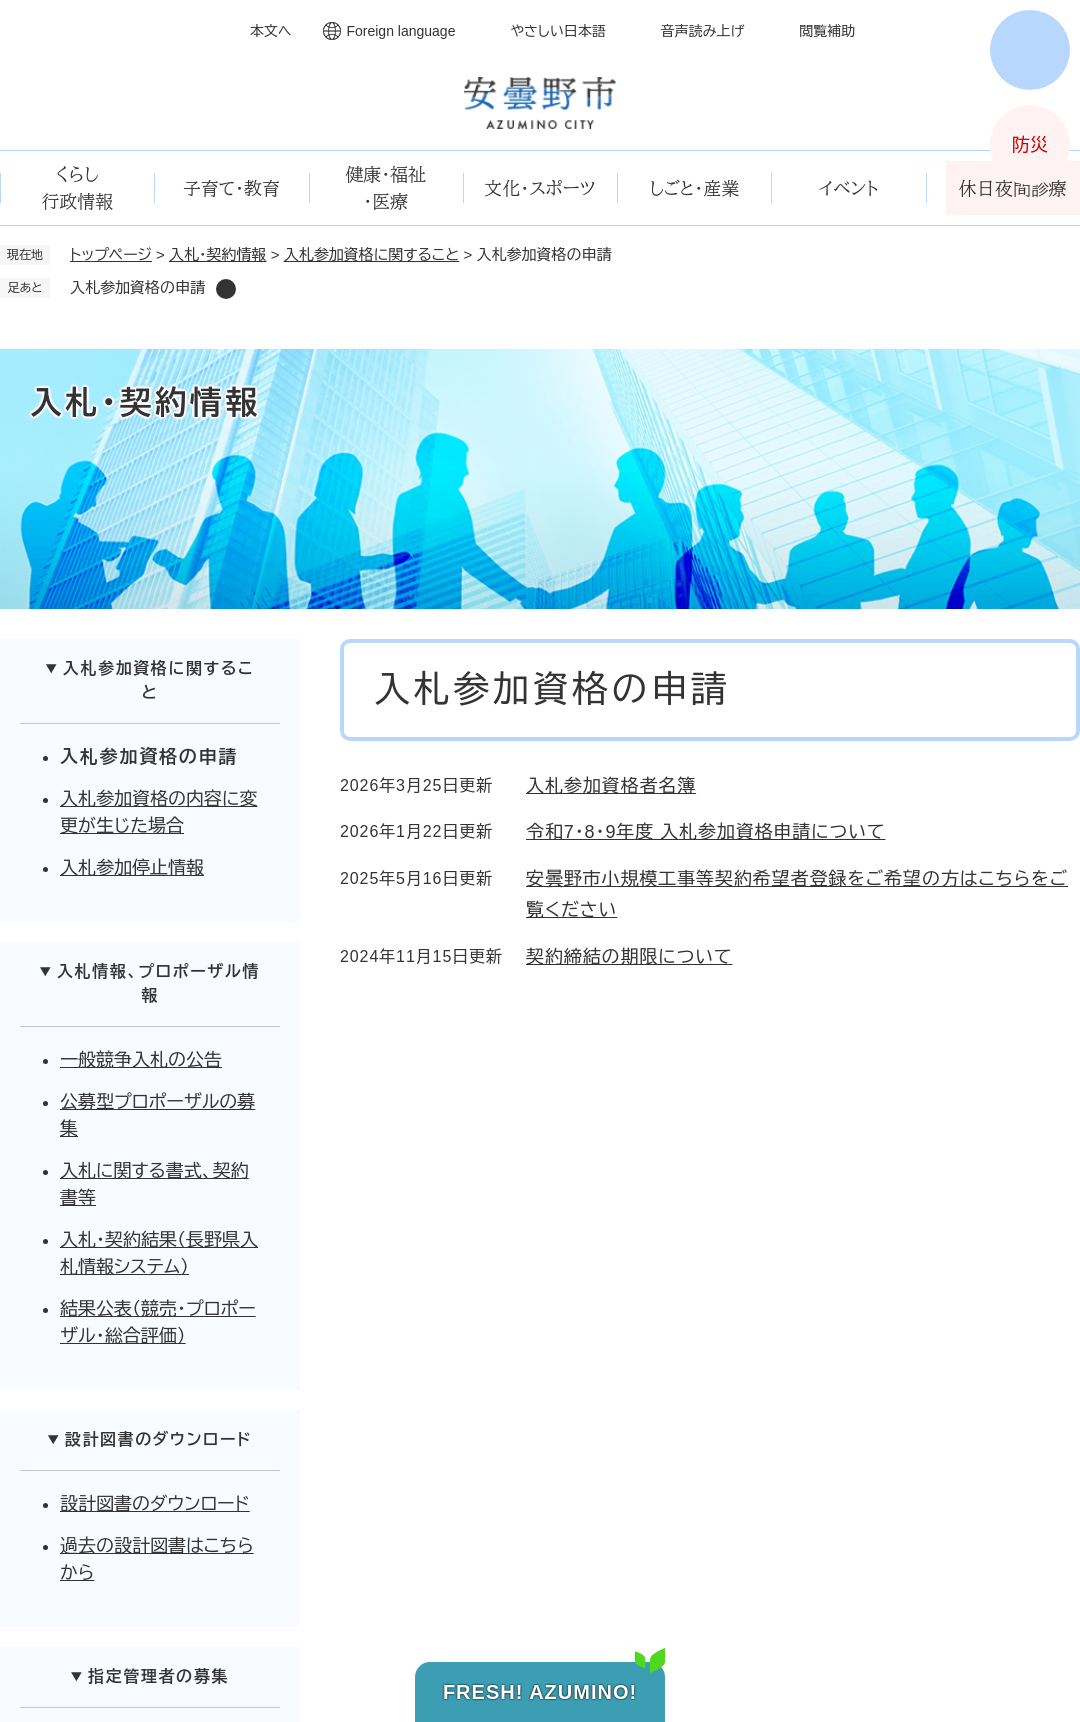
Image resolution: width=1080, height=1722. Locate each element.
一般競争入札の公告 (141, 1060)
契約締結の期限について (629, 957)
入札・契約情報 (218, 254)
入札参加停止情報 (132, 868)
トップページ (111, 254)
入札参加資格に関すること (372, 254)
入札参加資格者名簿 (611, 786)
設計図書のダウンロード (155, 1504)
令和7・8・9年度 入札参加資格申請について (705, 832)
